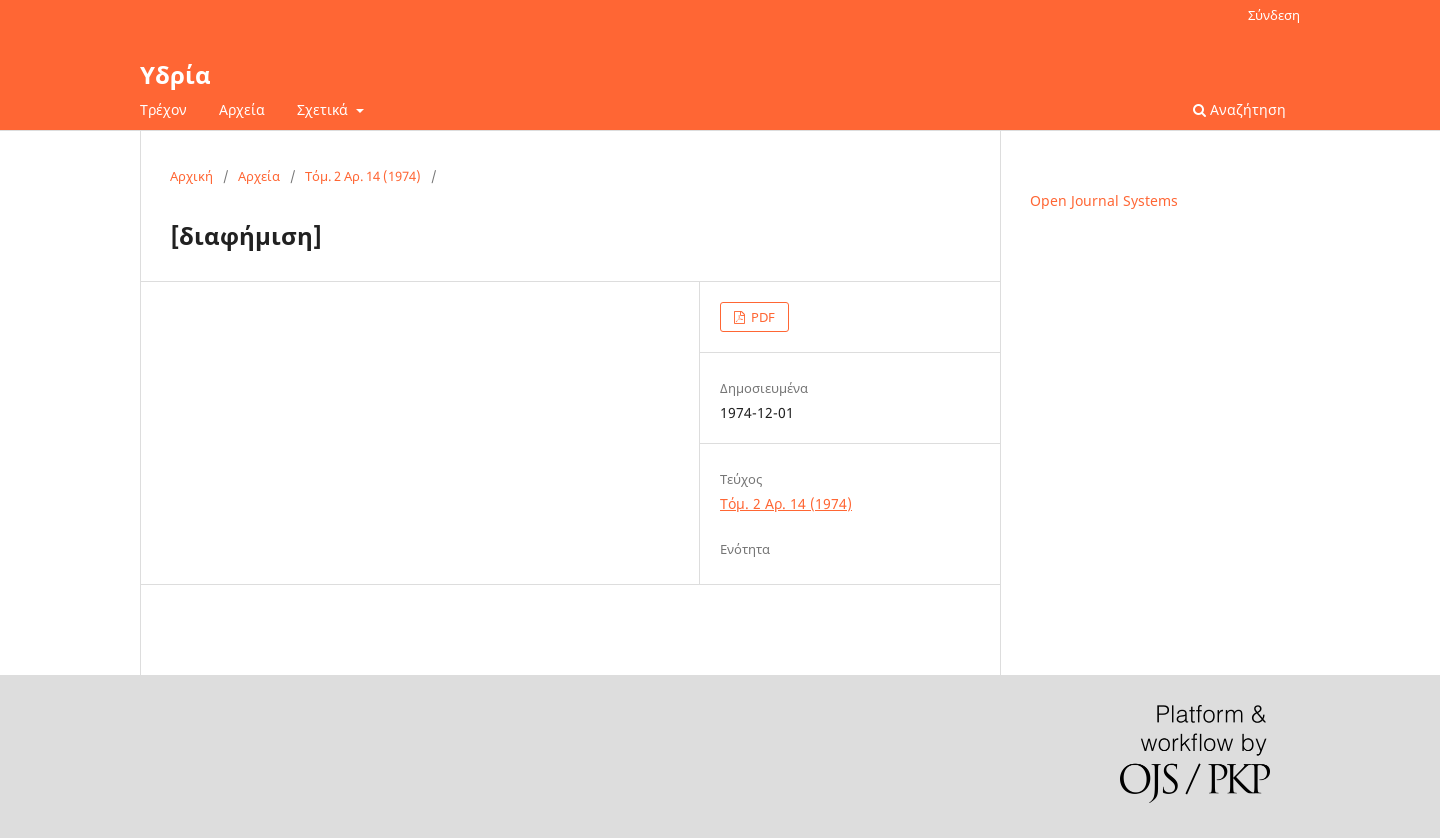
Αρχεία (242, 109)
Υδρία (175, 74)
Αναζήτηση (1239, 109)
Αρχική (191, 176)
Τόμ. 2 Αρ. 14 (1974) (363, 176)
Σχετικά (324, 109)
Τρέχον (163, 109)
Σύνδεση (1274, 15)
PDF (761, 317)
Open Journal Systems (1104, 200)
